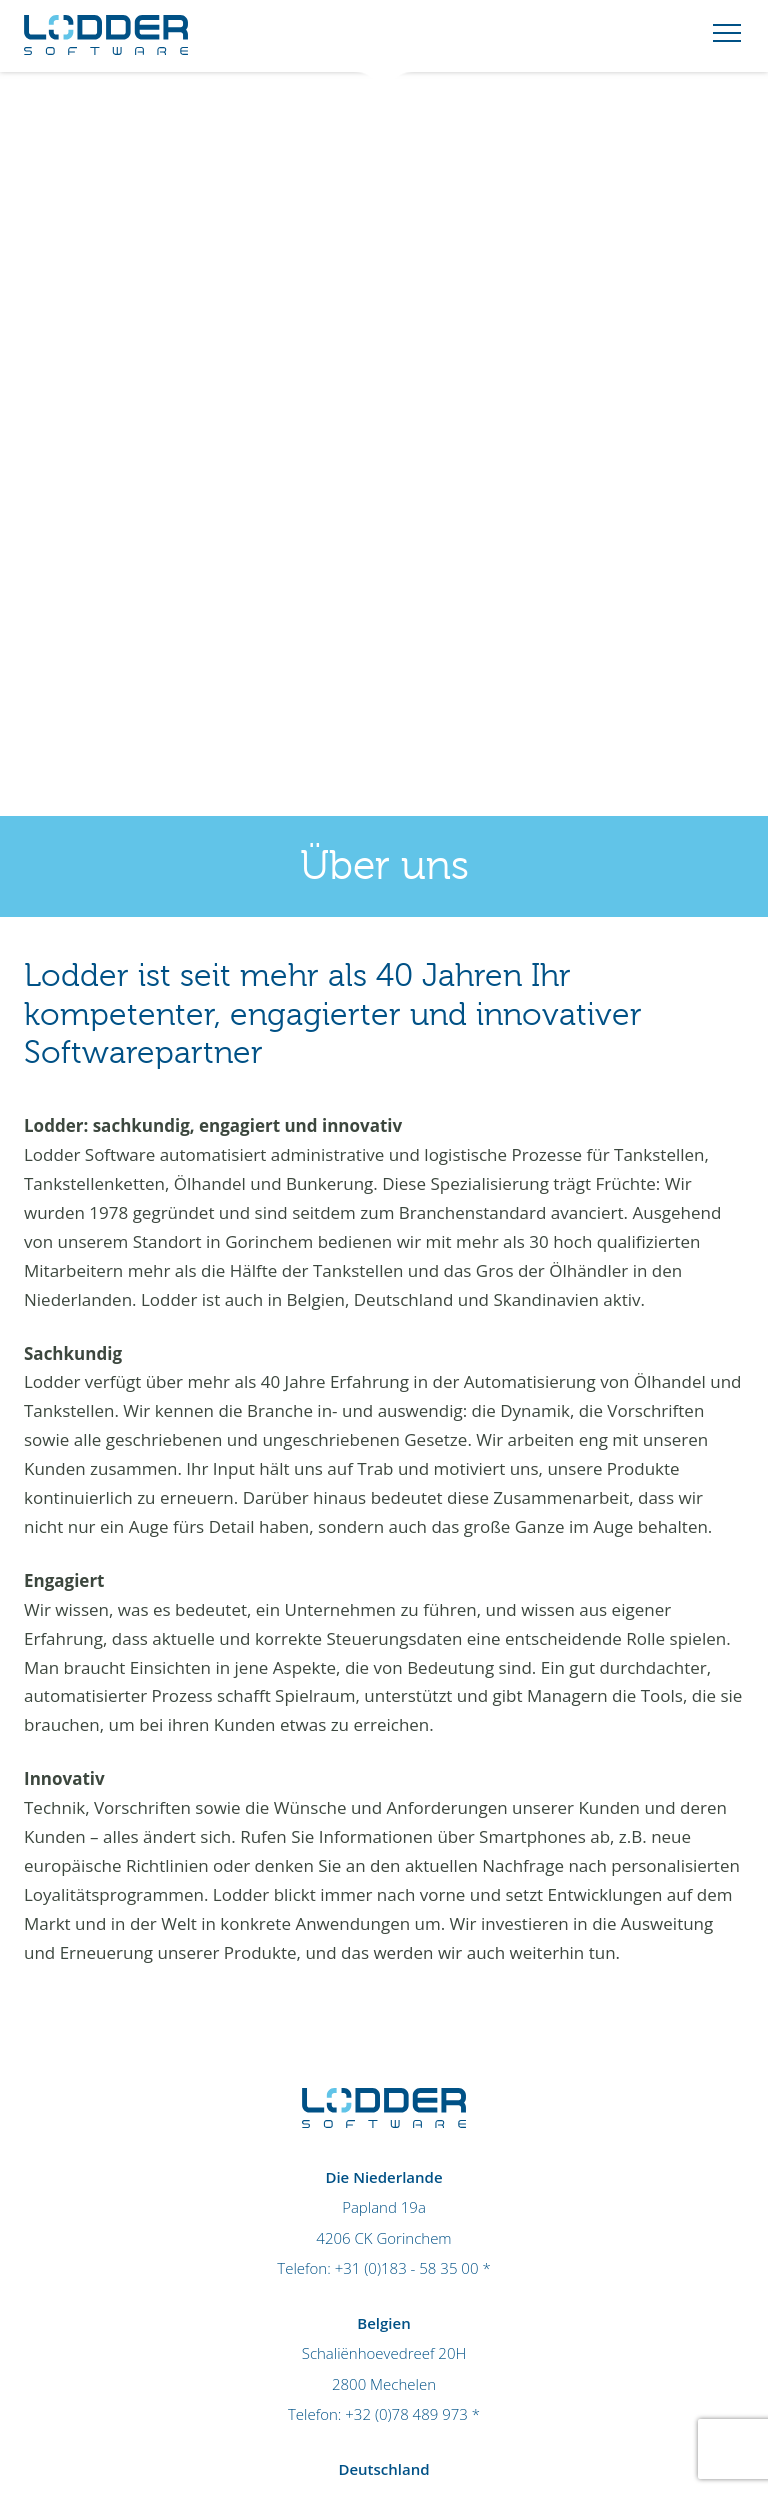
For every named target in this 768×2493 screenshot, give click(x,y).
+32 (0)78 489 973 (406, 2414)
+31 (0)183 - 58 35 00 (407, 2268)
